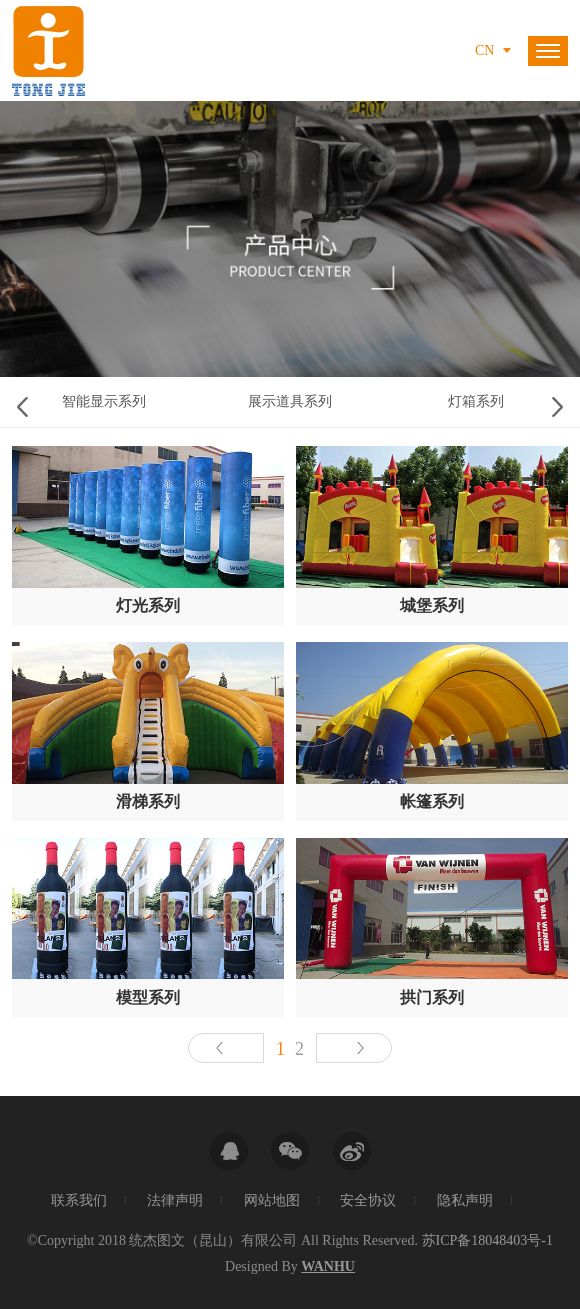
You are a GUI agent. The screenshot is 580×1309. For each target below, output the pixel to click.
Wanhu (328, 1266)
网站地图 (272, 1200)
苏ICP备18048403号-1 (487, 1240)
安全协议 (368, 1200)
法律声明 (175, 1200)
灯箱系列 (476, 401)
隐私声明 (465, 1200)
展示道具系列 (290, 401)
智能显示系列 (104, 401)
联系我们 (79, 1200)
